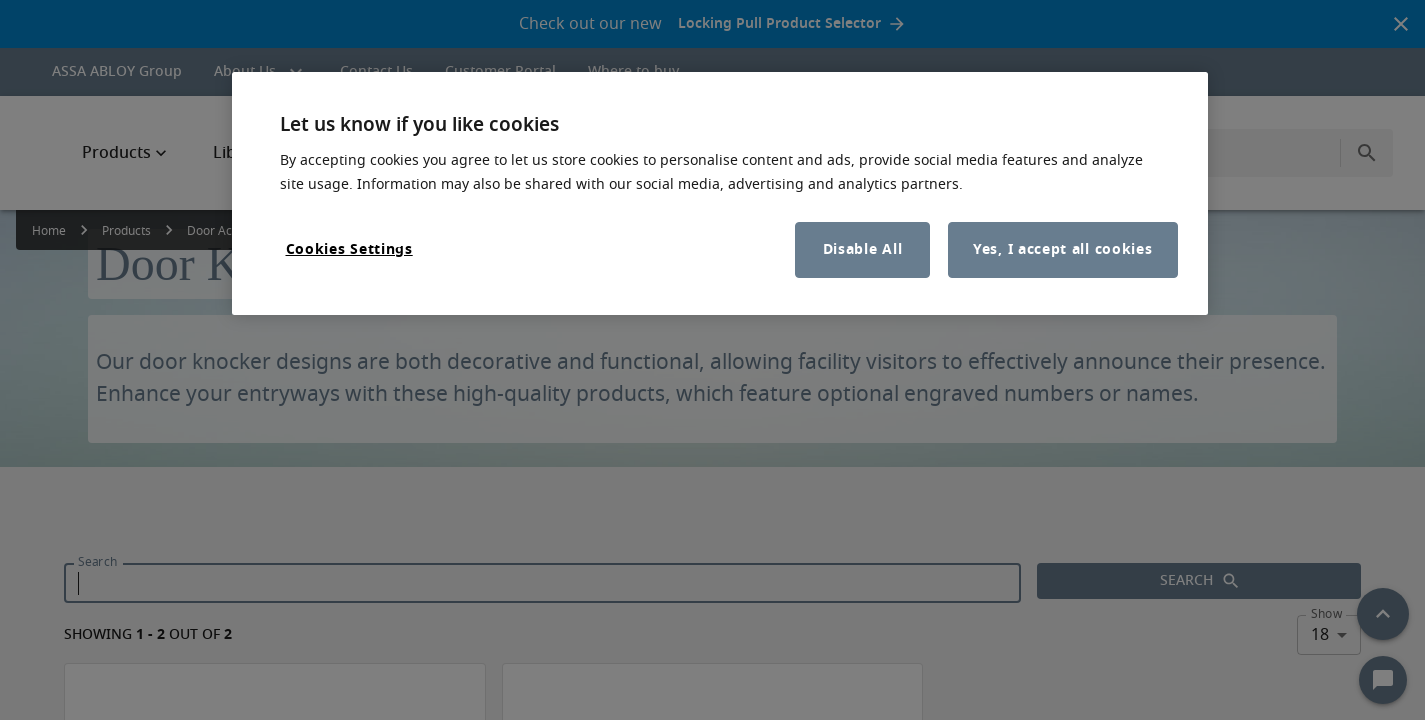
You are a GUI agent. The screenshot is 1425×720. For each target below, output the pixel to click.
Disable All (863, 249)
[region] (720, 193)
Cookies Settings (349, 249)
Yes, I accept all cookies (1063, 249)
